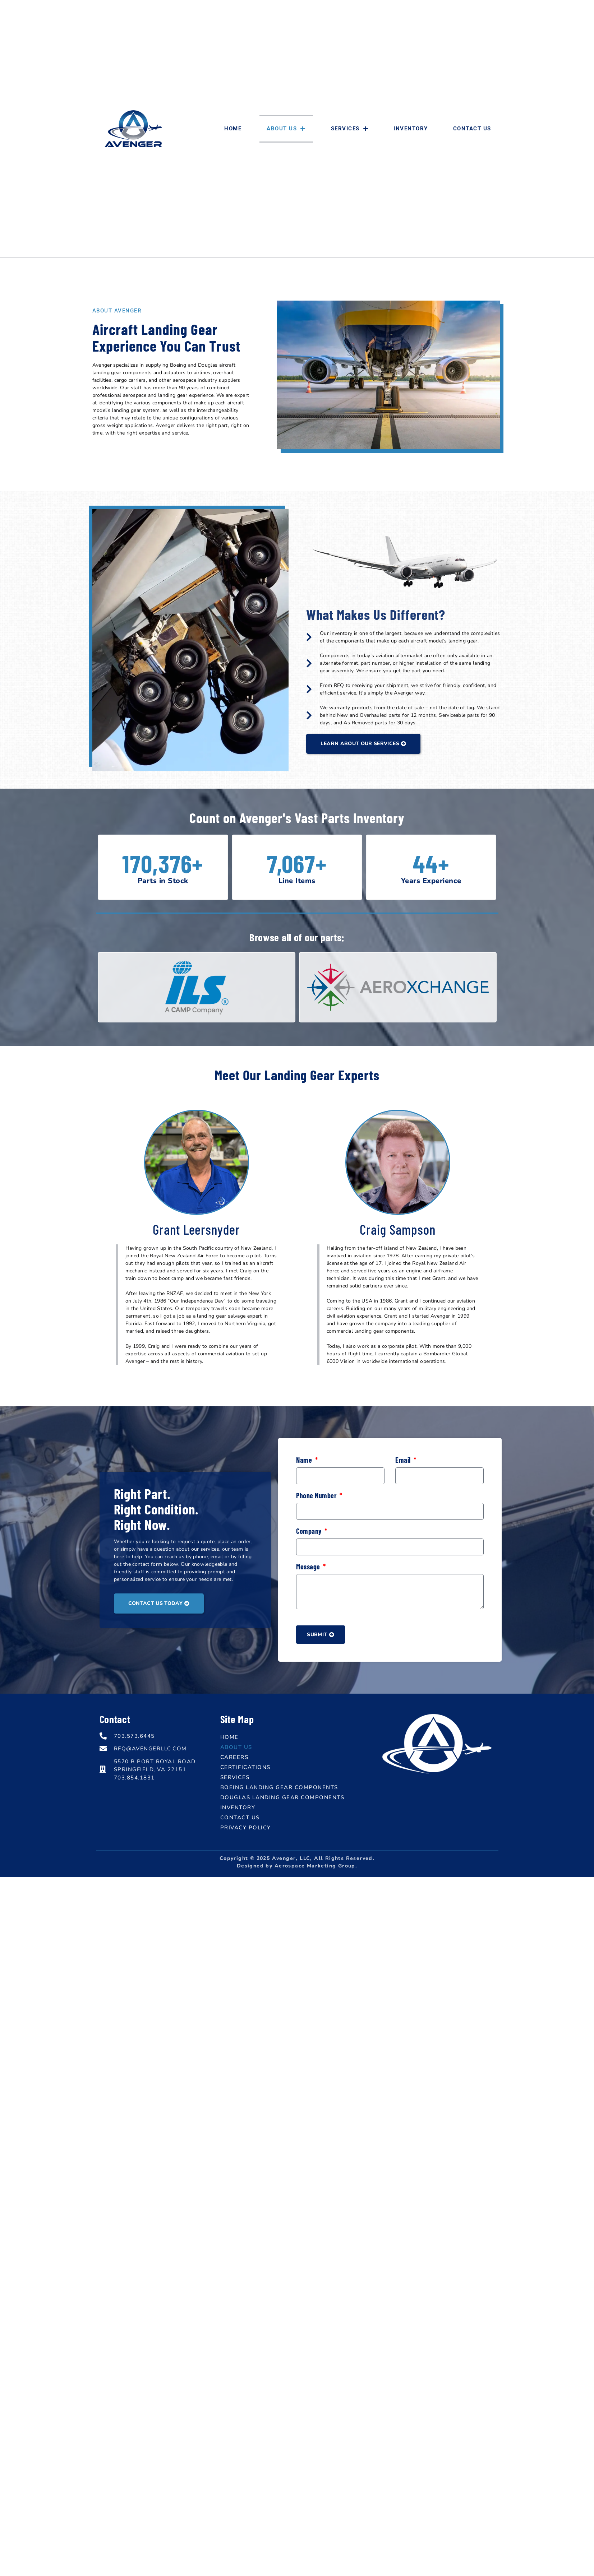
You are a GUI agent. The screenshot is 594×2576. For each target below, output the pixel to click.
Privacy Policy (245, 1827)
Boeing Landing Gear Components (279, 1787)
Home (232, 128)
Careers (234, 1757)
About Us (286, 128)
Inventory (410, 128)
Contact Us (472, 128)
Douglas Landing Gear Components (282, 1797)
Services (350, 128)
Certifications (245, 1767)
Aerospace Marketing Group (315, 1865)
